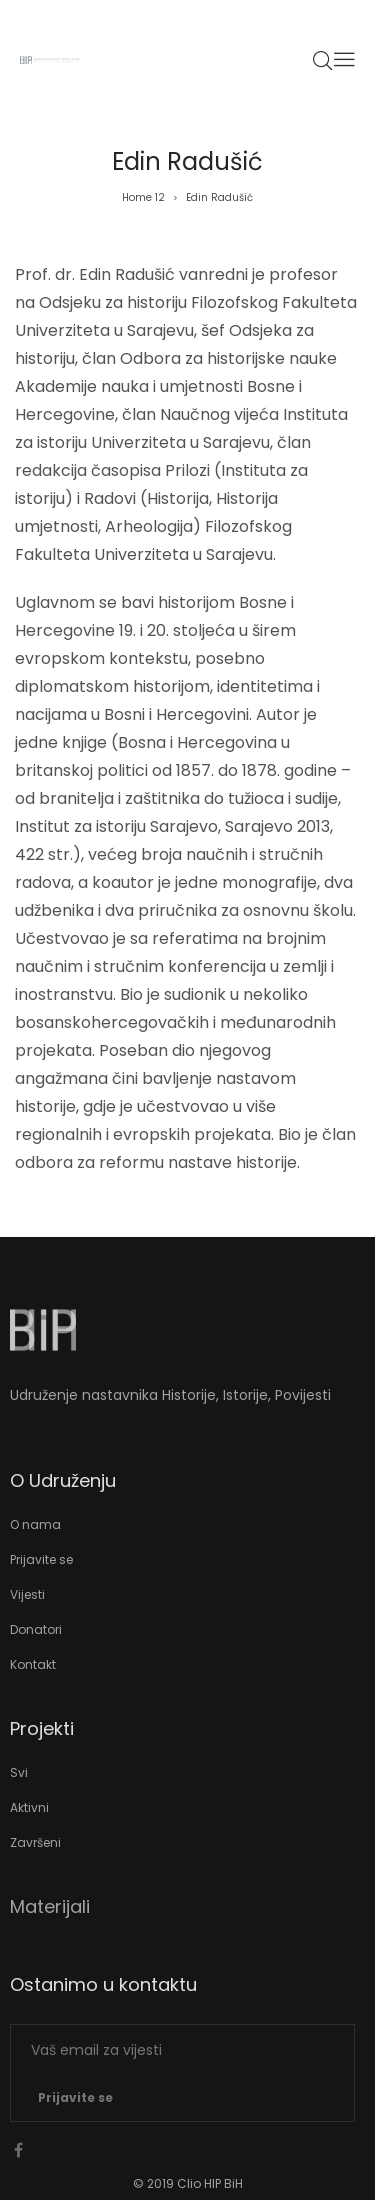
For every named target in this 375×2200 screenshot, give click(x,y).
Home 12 (143, 197)
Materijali (50, 1906)
